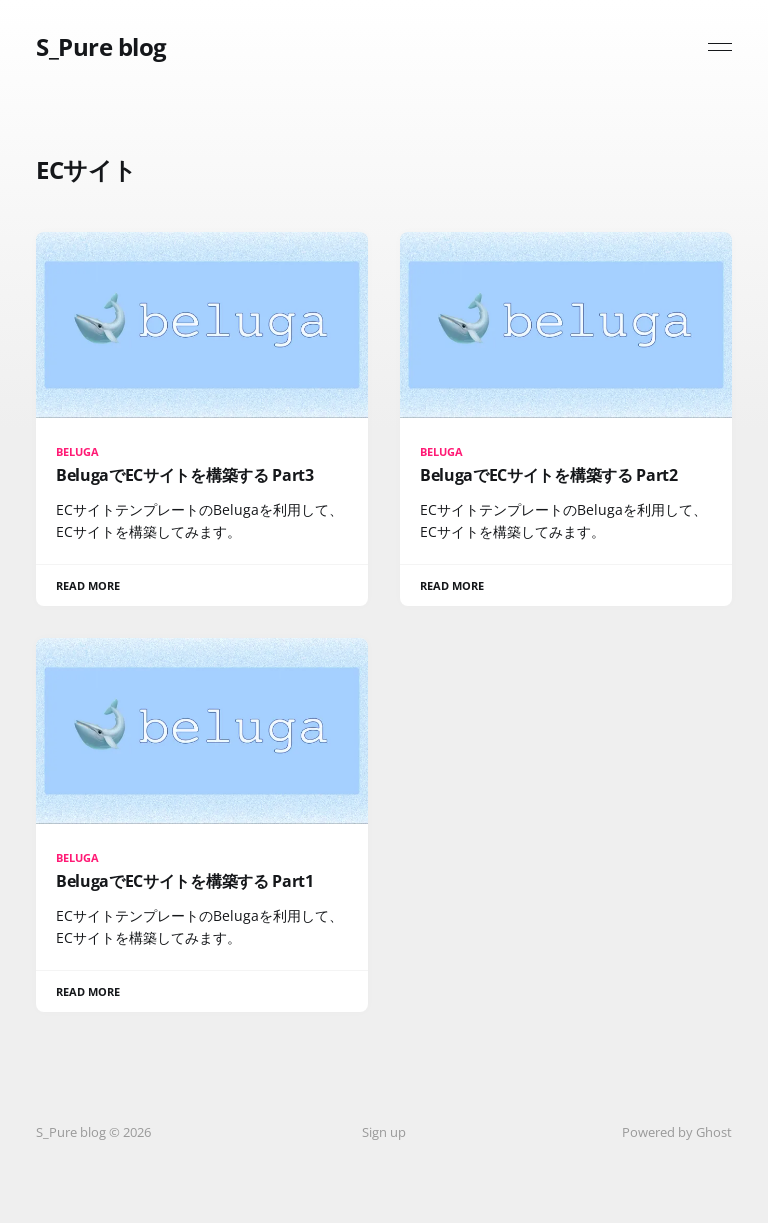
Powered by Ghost (677, 1132)
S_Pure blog (101, 47)
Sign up (384, 1132)
